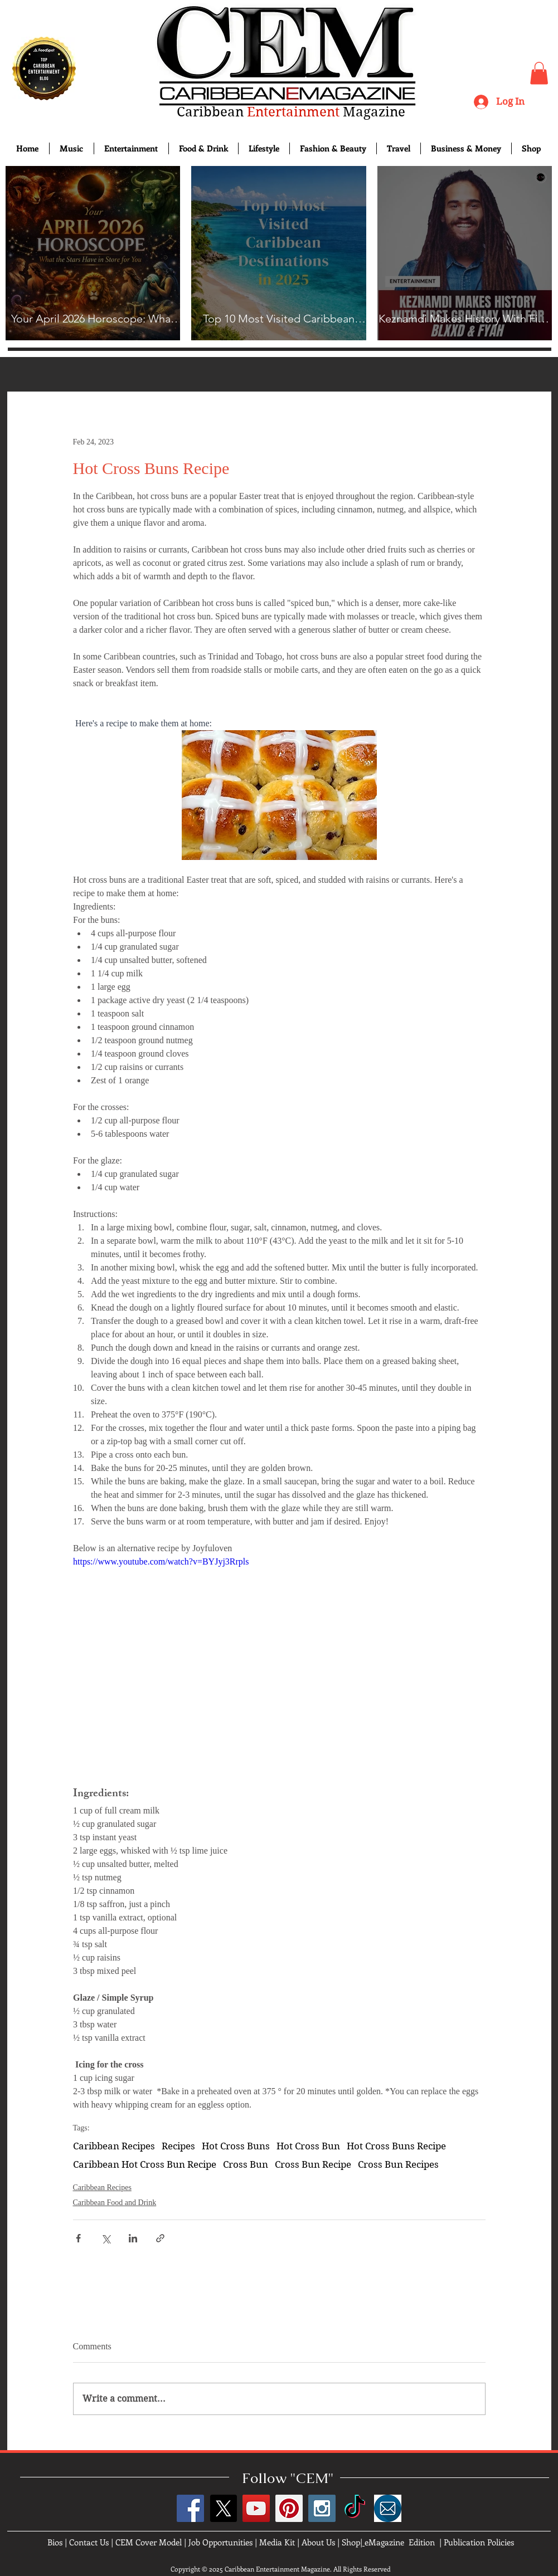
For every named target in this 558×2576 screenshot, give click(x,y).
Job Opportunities (220, 2542)
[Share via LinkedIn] (133, 2238)
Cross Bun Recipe (313, 2164)
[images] (387, 2508)
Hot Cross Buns (236, 2146)
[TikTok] (354, 2508)
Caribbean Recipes (114, 2146)
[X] (223, 2508)
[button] (539, 73)
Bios (54, 2542)
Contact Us (89, 2542)
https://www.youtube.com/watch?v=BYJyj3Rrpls (161, 1561)
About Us (318, 2542)
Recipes (178, 2146)
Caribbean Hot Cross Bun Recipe (144, 2164)
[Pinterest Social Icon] (289, 2508)
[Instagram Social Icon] (322, 2508)
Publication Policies (479, 2542)
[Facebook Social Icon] (190, 2508)
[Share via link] (160, 2238)
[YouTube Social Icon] (256, 2508)
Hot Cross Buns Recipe (396, 2146)
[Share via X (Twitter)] (105, 2238)
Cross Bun (245, 2164)
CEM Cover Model (148, 2542)
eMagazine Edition (400, 2542)
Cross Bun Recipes (398, 2164)
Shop (351, 2542)
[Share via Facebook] (78, 2238)
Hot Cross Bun (308, 2146)
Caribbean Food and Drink (115, 2202)
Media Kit (277, 2542)
